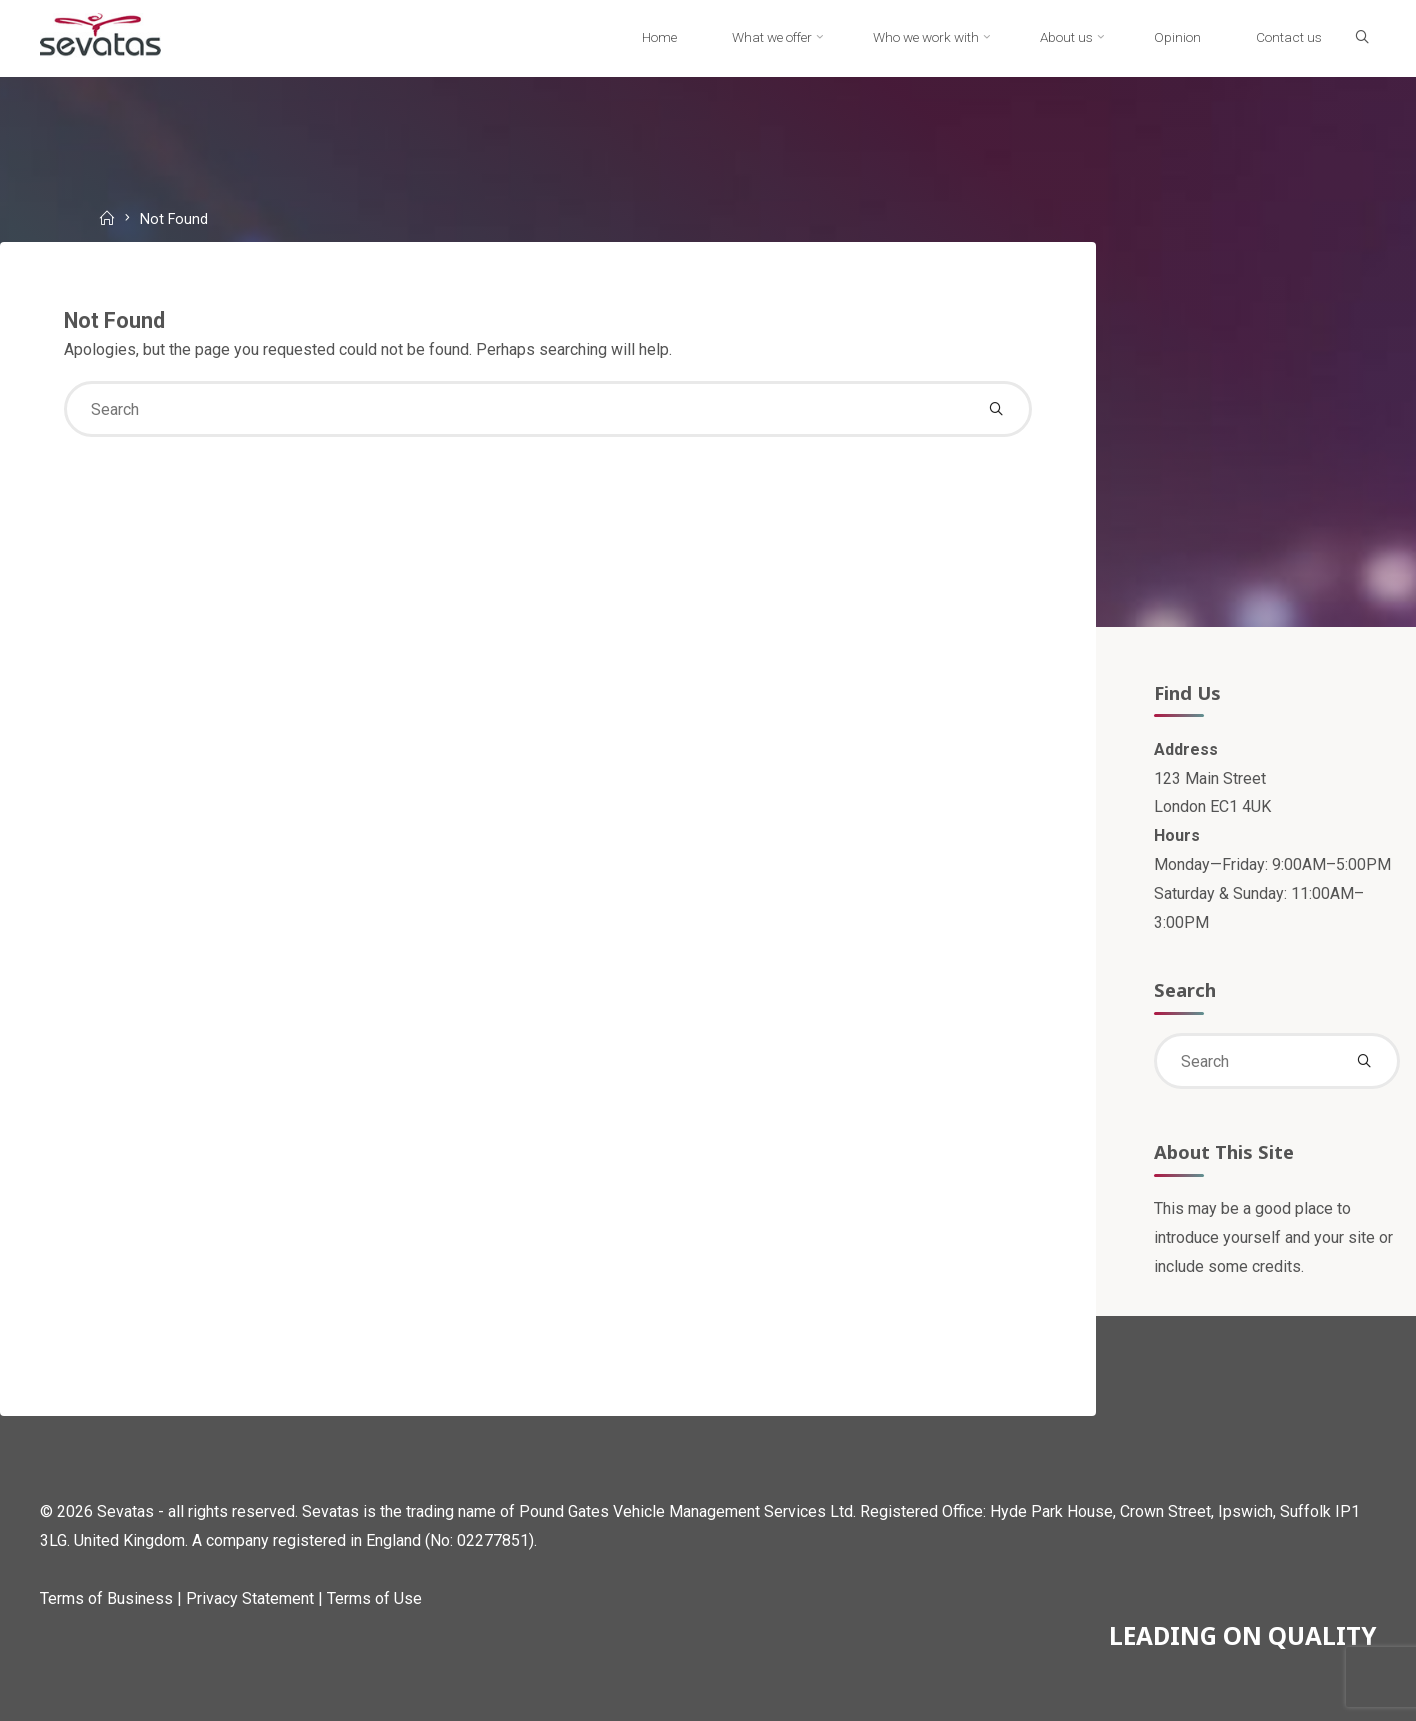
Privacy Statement (250, 1598)
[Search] (1362, 38)
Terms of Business (106, 1598)
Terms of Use (374, 1598)
